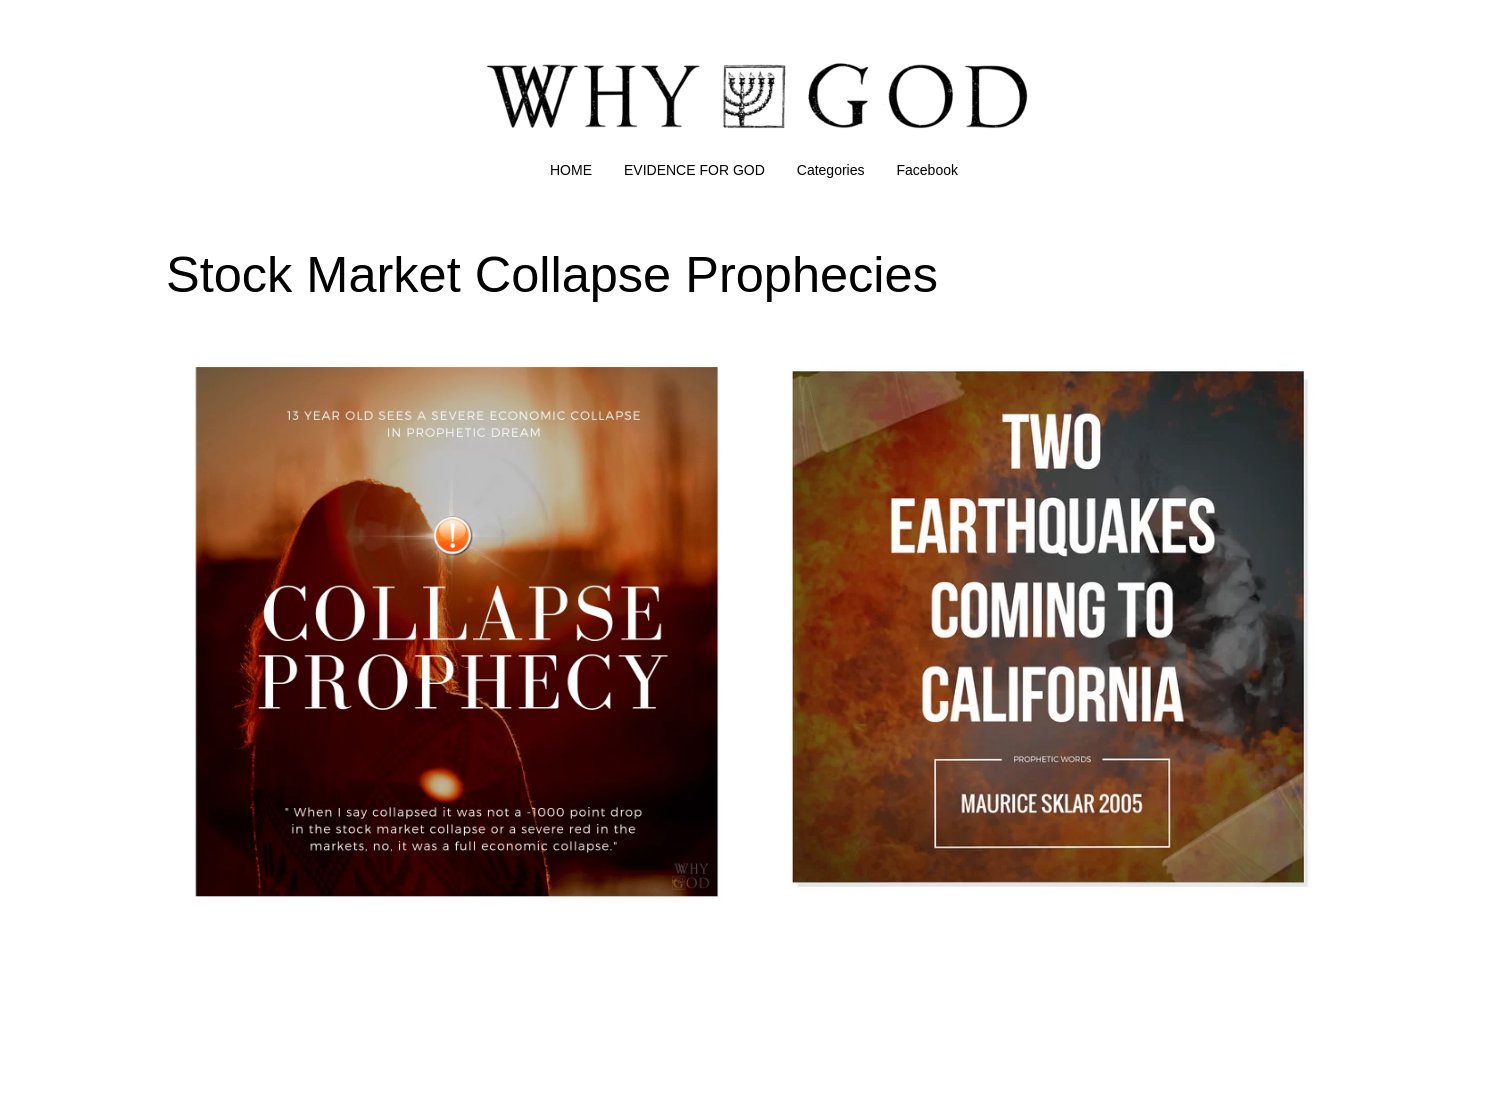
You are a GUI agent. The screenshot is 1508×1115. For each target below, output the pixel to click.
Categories (831, 170)
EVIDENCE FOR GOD (694, 170)
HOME (571, 170)
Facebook (927, 170)
